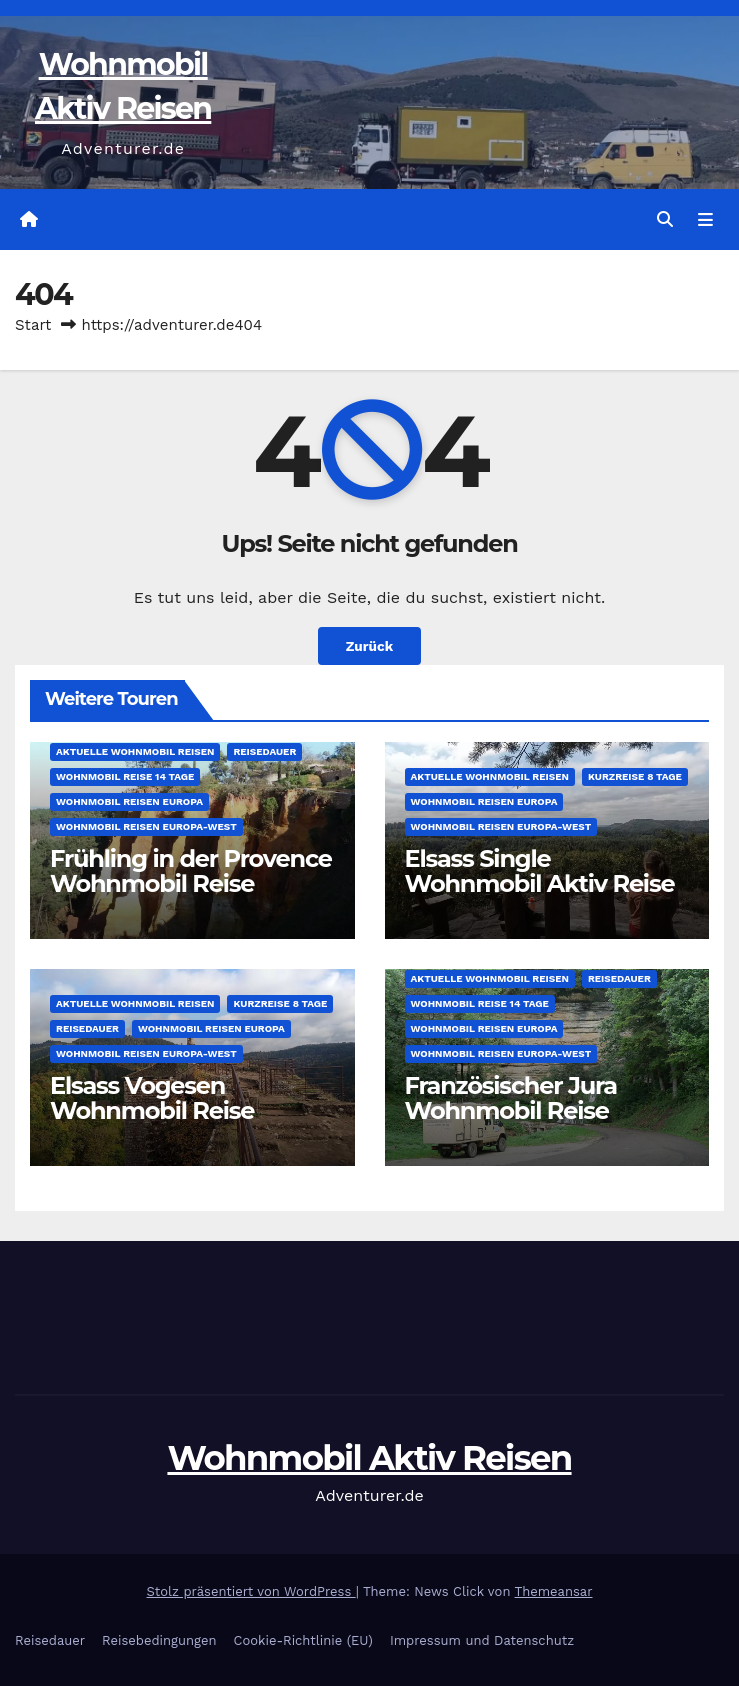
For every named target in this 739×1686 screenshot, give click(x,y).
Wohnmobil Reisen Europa (129, 801)
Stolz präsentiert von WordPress (251, 1591)
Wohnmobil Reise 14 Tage (125, 776)
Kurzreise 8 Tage (635, 776)
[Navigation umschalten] (705, 220)
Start (33, 325)
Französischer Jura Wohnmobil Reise (511, 1098)
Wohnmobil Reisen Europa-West (146, 826)
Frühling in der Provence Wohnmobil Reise (191, 871)
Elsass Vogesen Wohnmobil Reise (152, 1098)
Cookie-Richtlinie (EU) (303, 1640)
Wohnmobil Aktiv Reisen (369, 1458)
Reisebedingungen (159, 1640)
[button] (665, 219)
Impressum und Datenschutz (482, 1640)
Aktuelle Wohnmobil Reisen (135, 751)
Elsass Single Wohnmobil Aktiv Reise (540, 871)
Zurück (369, 646)
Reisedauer (264, 751)
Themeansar (554, 1591)
